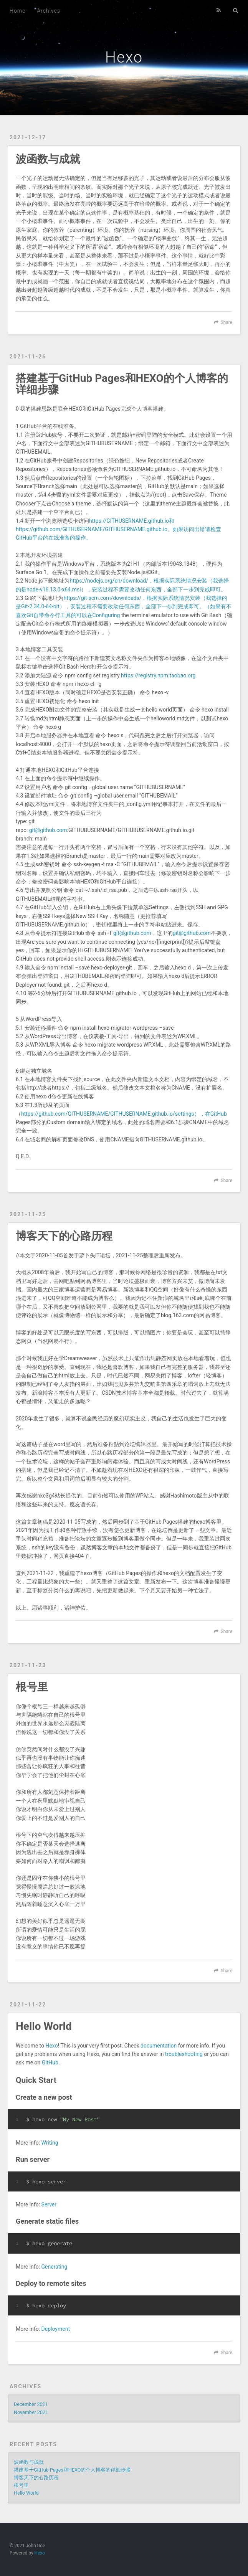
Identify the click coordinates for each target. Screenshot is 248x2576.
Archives (48, 11)
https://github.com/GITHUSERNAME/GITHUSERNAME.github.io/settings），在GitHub (124, 1114)
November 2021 (31, 2412)
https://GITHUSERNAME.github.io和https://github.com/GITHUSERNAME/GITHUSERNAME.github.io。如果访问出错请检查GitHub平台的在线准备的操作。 (118, 529)
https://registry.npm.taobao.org (158, 675)
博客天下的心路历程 (64, 1236)
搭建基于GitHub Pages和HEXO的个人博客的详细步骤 (122, 384)
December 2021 (31, 2404)
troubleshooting (184, 2054)
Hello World (44, 2026)
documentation (159, 2046)
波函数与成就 (48, 159)
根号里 (32, 1687)
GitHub (50, 2062)
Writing (49, 2143)
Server (48, 2204)
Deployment (55, 2329)
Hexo (124, 57)
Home (17, 11)
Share (226, 322)
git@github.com (48, 830)
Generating (54, 2267)
